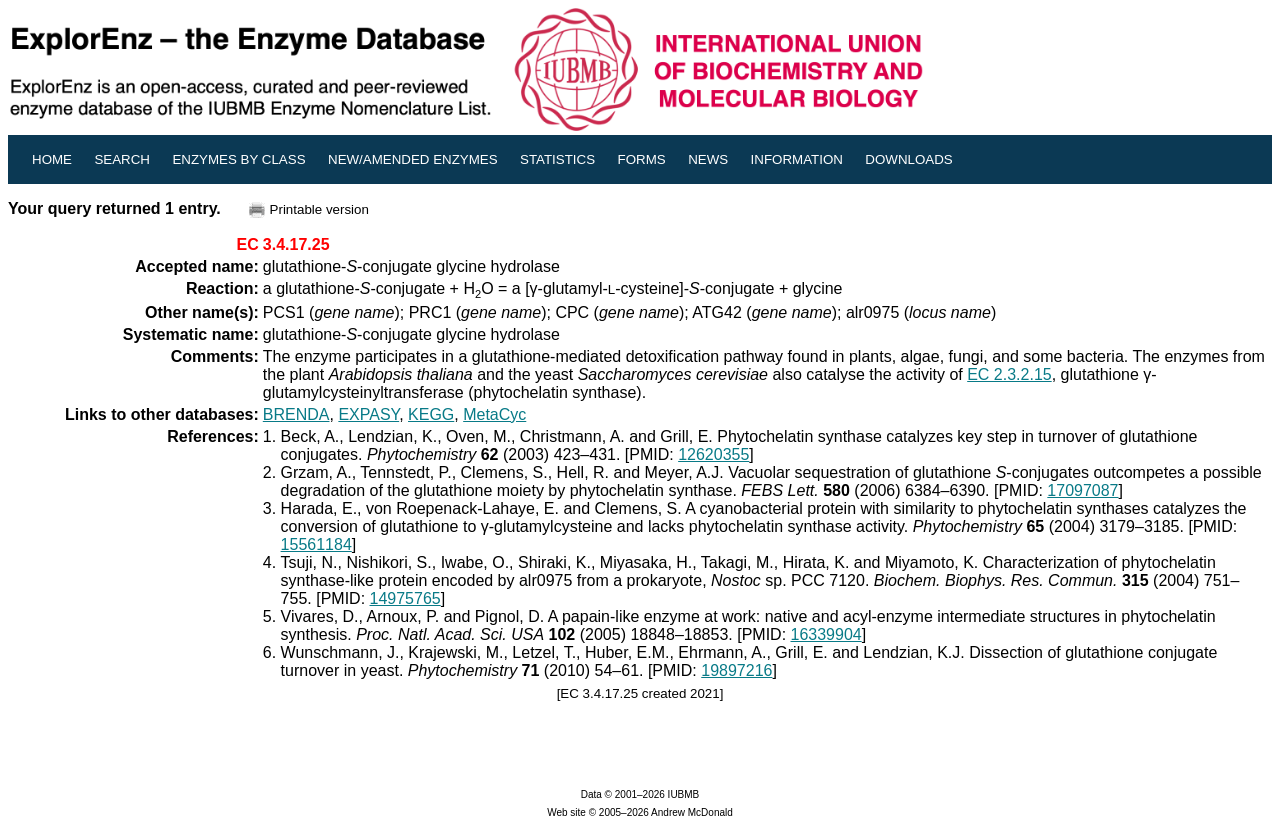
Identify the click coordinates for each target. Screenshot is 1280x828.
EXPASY (368, 414)
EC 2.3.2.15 (1009, 374)
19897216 (736, 670)
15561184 (316, 544)
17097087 (1082, 490)
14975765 (405, 598)
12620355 (713, 454)
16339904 (826, 634)
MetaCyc (494, 414)
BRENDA (296, 414)
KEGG (431, 414)
